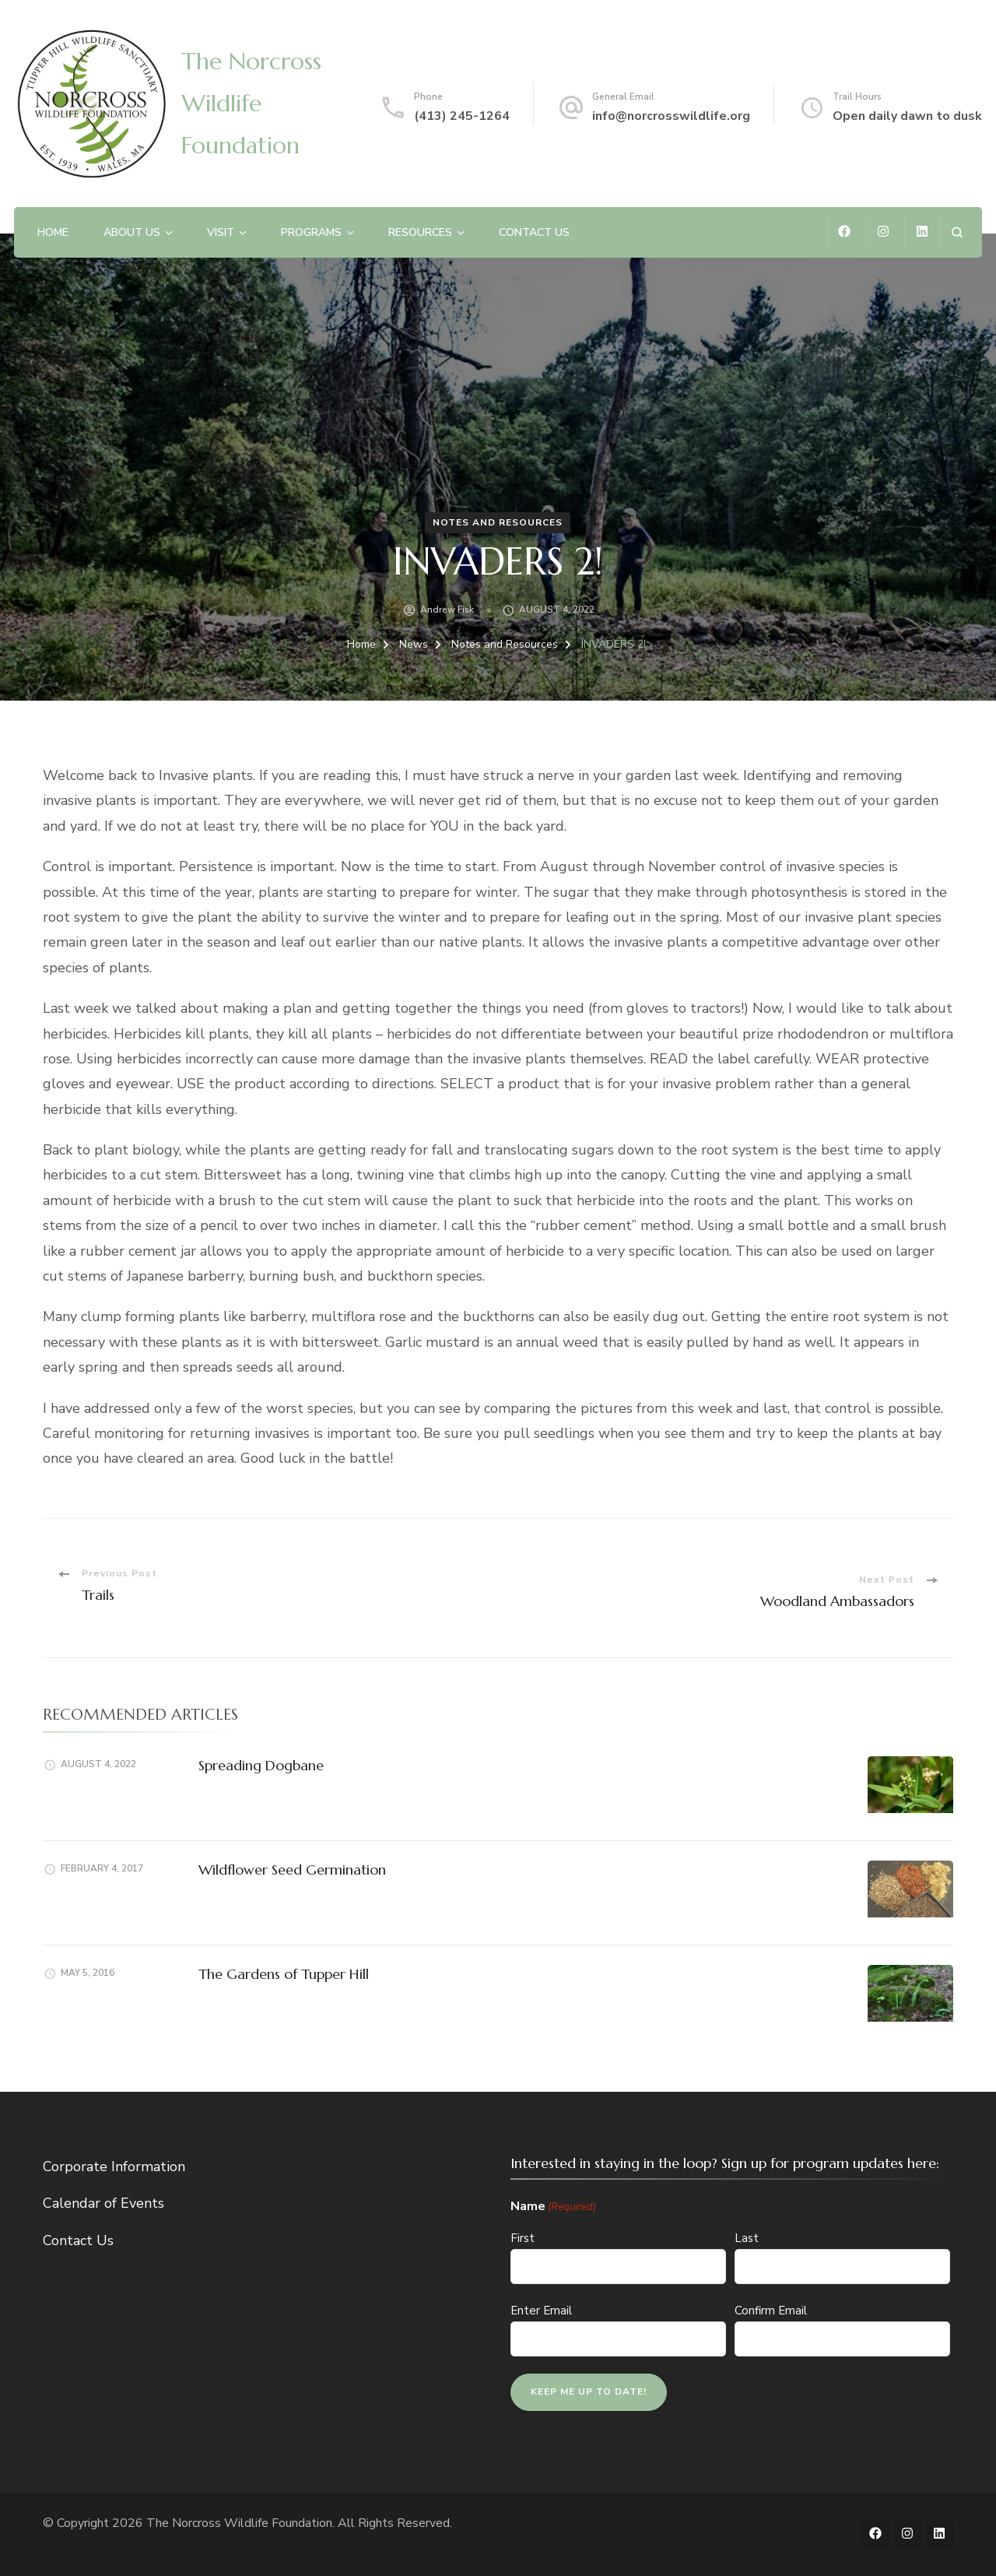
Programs (311, 232)
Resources (420, 232)
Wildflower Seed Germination (292, 1869)
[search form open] (956, 232)
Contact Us (534, 232)
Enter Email (541, 2310)
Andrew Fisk (447, 609)
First (522, 2238)
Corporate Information (114, 2166)
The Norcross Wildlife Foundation (251, 103)
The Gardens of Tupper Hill (283, 1974)
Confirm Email (771, 2310)
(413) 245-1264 (462, 116)
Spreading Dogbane (261, 1765)
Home (52, 232)
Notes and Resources (498, 522)
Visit (220, 232)
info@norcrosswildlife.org (671, 116)
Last (747, 2238)
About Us (131, 232)
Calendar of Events (103, 2203)
